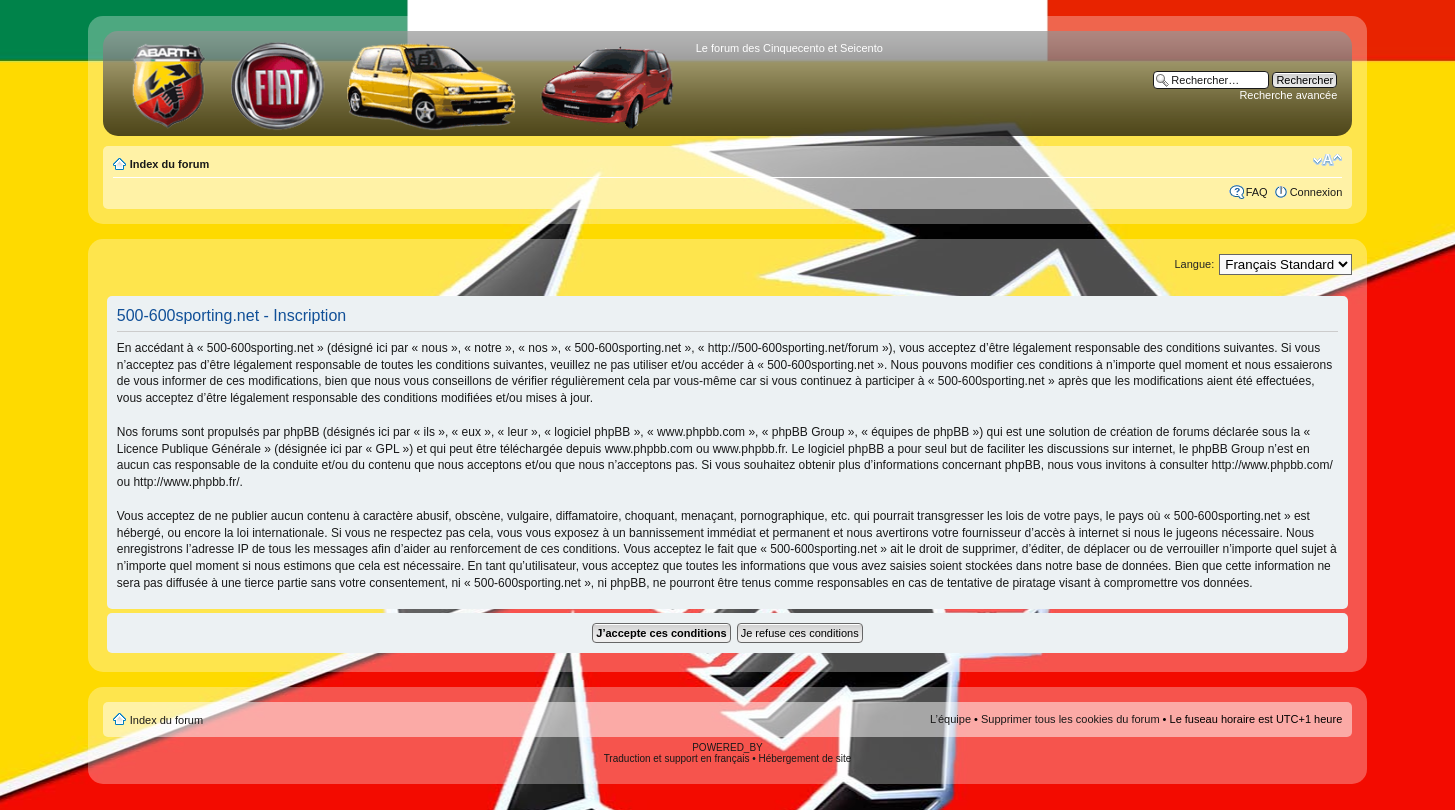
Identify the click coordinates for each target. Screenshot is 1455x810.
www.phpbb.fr (749, 449)
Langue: (1194, 264)
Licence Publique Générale (189, 449)
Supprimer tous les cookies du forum (1070, 719)
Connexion (1316, 192)
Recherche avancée (1288, 95)
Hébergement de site (805, 758)
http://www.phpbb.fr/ (186, 482)
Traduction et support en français (677, 758)
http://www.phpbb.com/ (1271, 465)
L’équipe (950, 719)
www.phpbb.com (649, 449)
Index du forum (169, 164)
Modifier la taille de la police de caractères (1327, 160)
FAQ (1257, 192)
